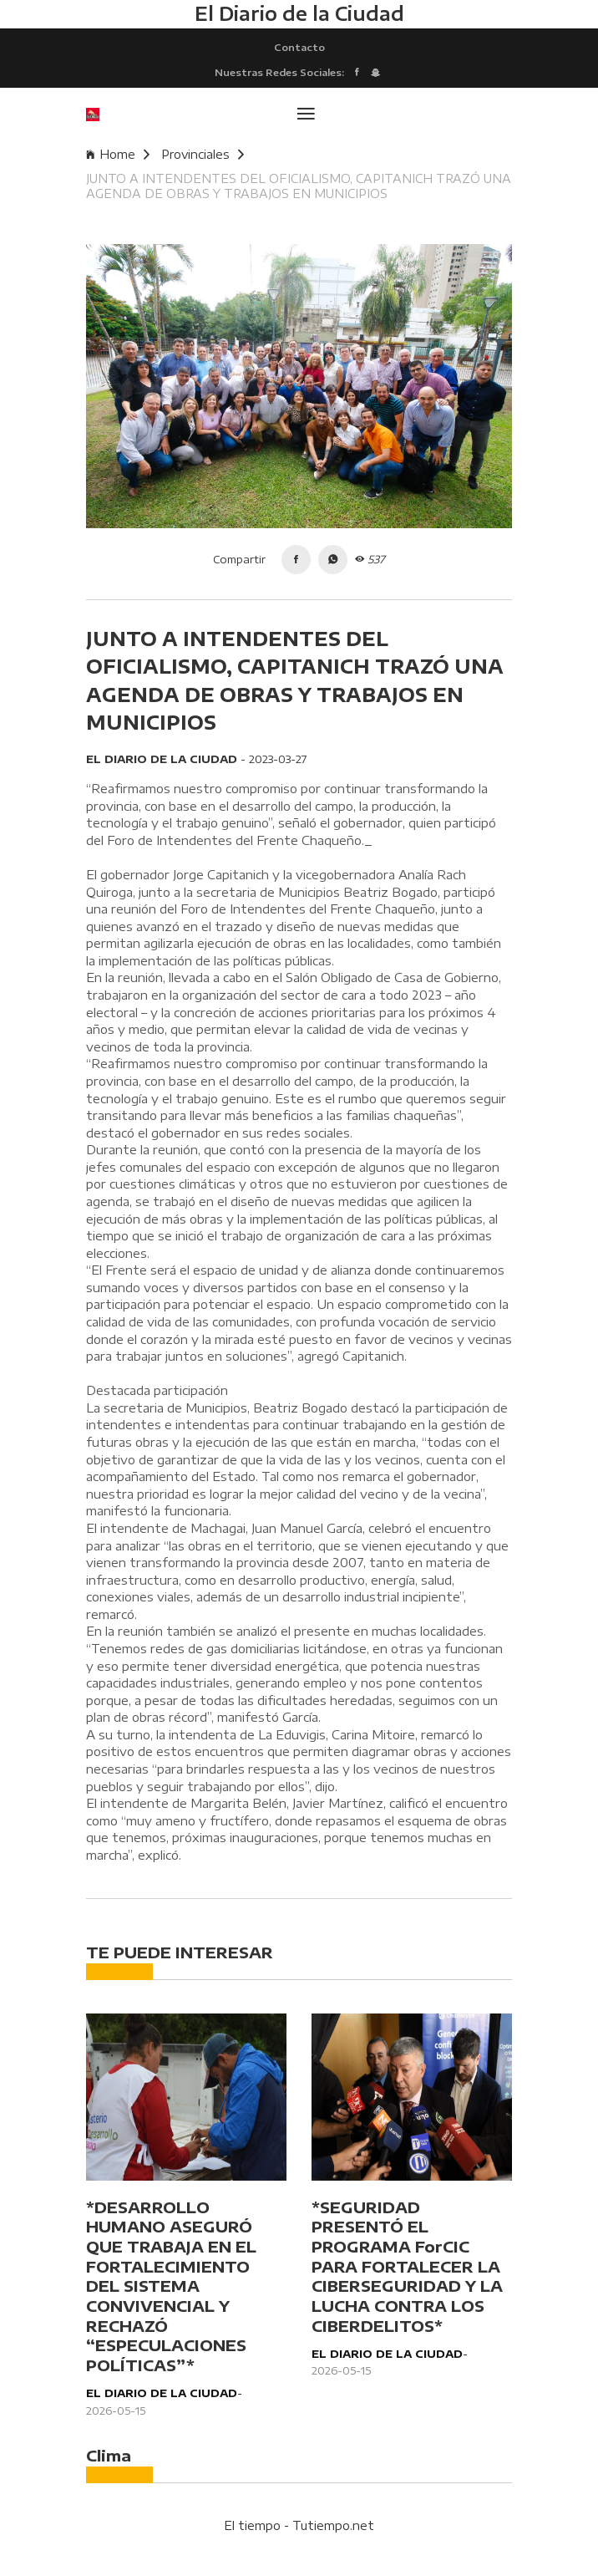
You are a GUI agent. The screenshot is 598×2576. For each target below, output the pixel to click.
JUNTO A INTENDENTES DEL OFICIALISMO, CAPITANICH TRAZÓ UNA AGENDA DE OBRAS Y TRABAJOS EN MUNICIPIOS (298, 186)
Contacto (299, 47)
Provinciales (202, 154)
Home (118, 154)
